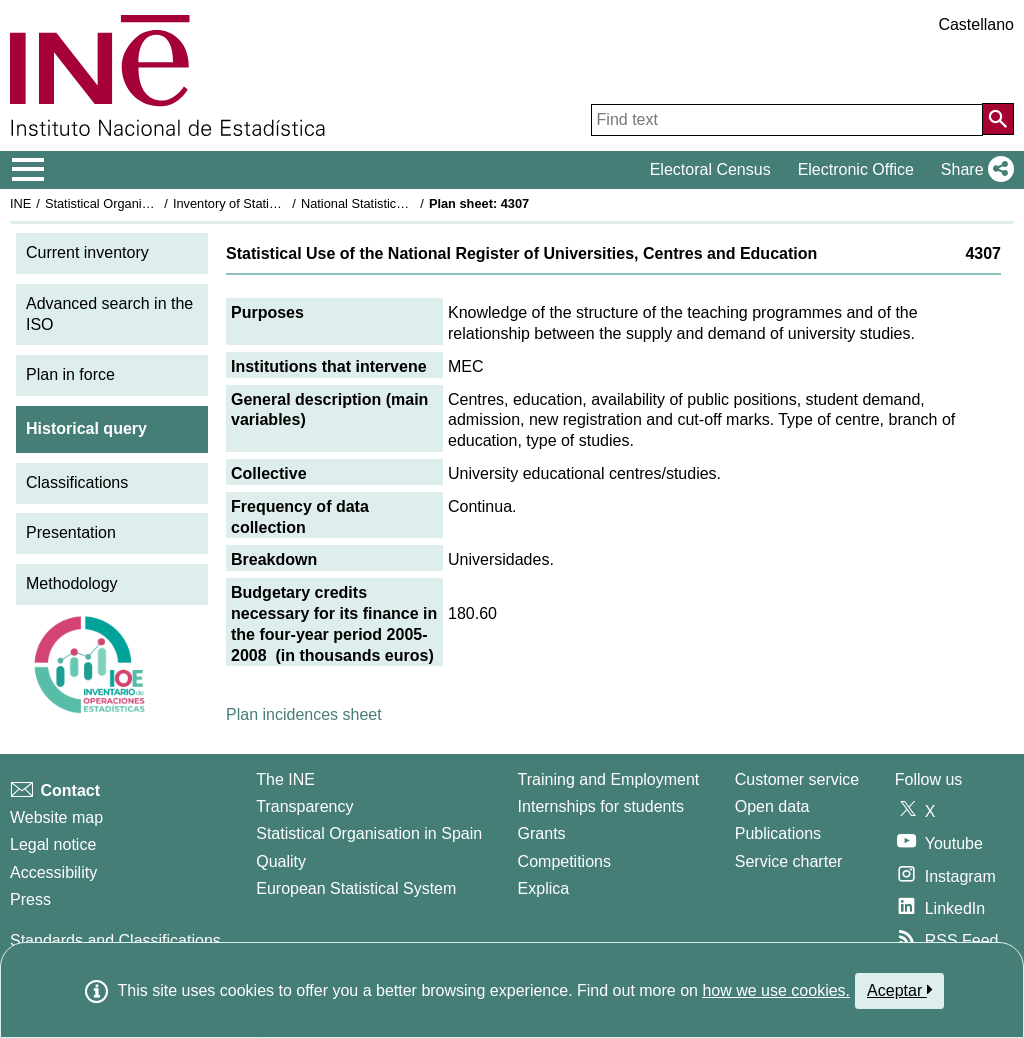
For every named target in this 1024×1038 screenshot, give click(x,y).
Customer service (797, 779)
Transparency (304, 806)
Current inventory (87, 252)
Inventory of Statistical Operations (268, 203)
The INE (285, 779)
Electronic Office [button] (856, 169)
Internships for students (601, 806)
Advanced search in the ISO (109, 314)
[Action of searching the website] (998, 119)
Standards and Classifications (115, 940)
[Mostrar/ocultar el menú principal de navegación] (28, 170)
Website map (56, 817)
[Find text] (787, 120)
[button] (973, 170)
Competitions (564, 861)
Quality (281, 861)
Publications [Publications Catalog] (778, 833)
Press (30, 899)
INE (20, 203)
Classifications (77, 482)
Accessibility (53, 872)
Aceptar (899, 990)
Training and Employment (609, 779)
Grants (542, 833)
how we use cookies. (776, 990)
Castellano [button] (976, 24)
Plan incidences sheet (304, 714)
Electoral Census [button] (710, 169)
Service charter (789, 861)
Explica (544, 888)
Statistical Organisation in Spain (135, 203)
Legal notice (53, 844)
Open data (772, 806)
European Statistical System (356, 888)
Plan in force (70, 374)
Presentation (71, 532)
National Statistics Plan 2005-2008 (399, 203)
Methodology (72, 583)
